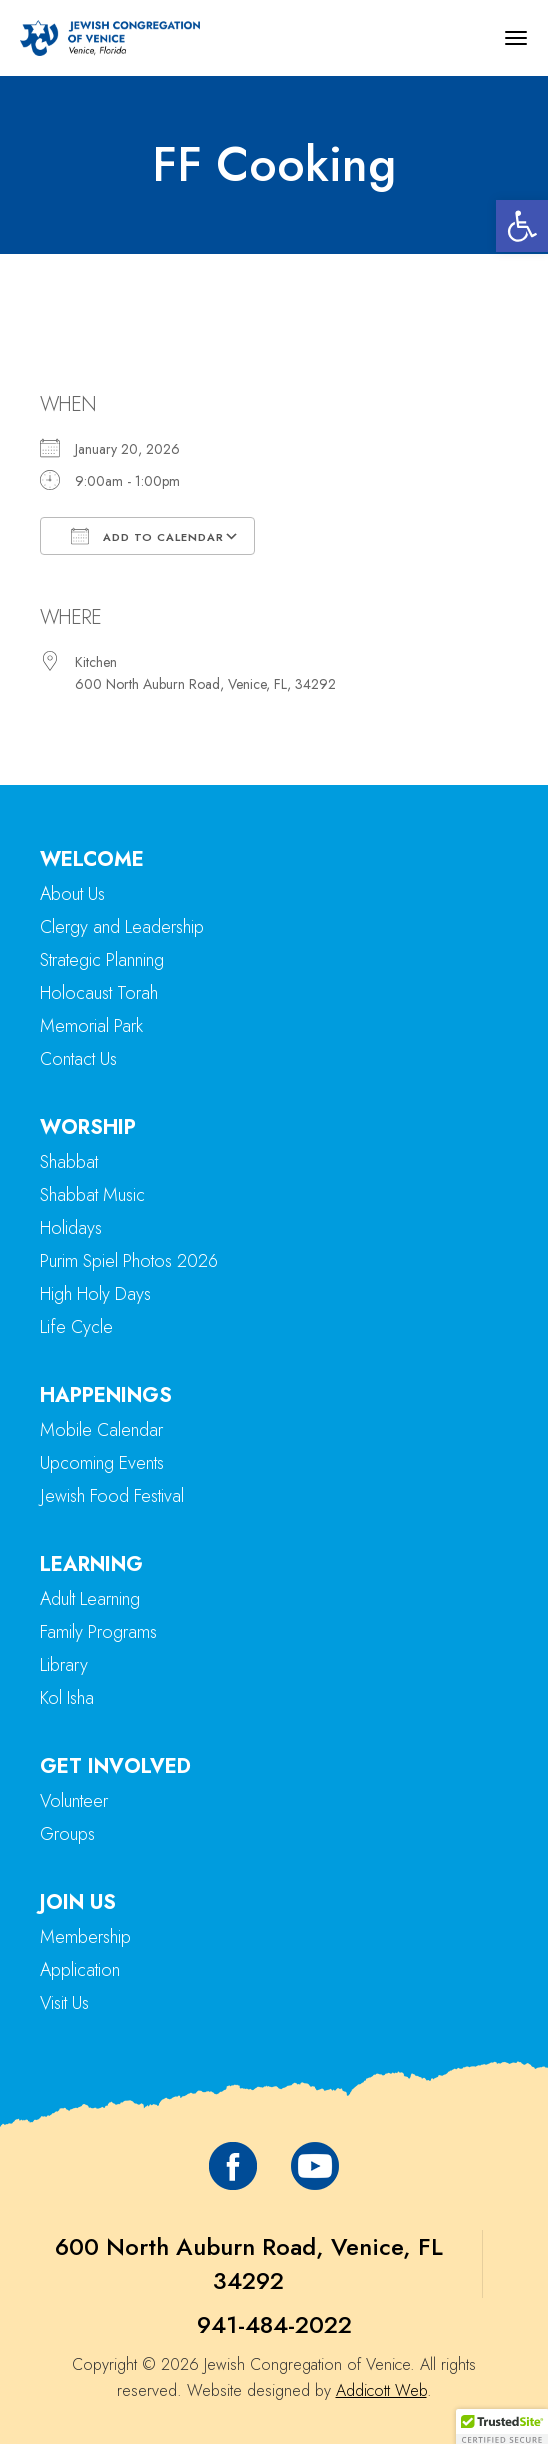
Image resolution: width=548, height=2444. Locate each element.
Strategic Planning (102, 960)
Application (80, 1970)
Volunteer (74, 1801)
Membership (85, 1937)
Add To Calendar (147, 536)
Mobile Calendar (101, 1430)
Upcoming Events (102, 1463)
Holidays (71, 1228)
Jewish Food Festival (112, 1496)
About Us (72, 894)
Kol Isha (67, 1698)
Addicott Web (381, 2390)
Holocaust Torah (99, 993)
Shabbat (69, 1162)
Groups (67, 1834)
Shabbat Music (92, 1195)
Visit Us (64, 2003)
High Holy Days (95, 1294)
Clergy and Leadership (122, 927)
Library (64, 1665)
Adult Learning (90, 1599)
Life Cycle (76, 1327)
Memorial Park (91, 1026)
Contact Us (78, 1059)
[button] (522, 226)
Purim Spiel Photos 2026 (129, 1261)
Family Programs (98, 1632)
